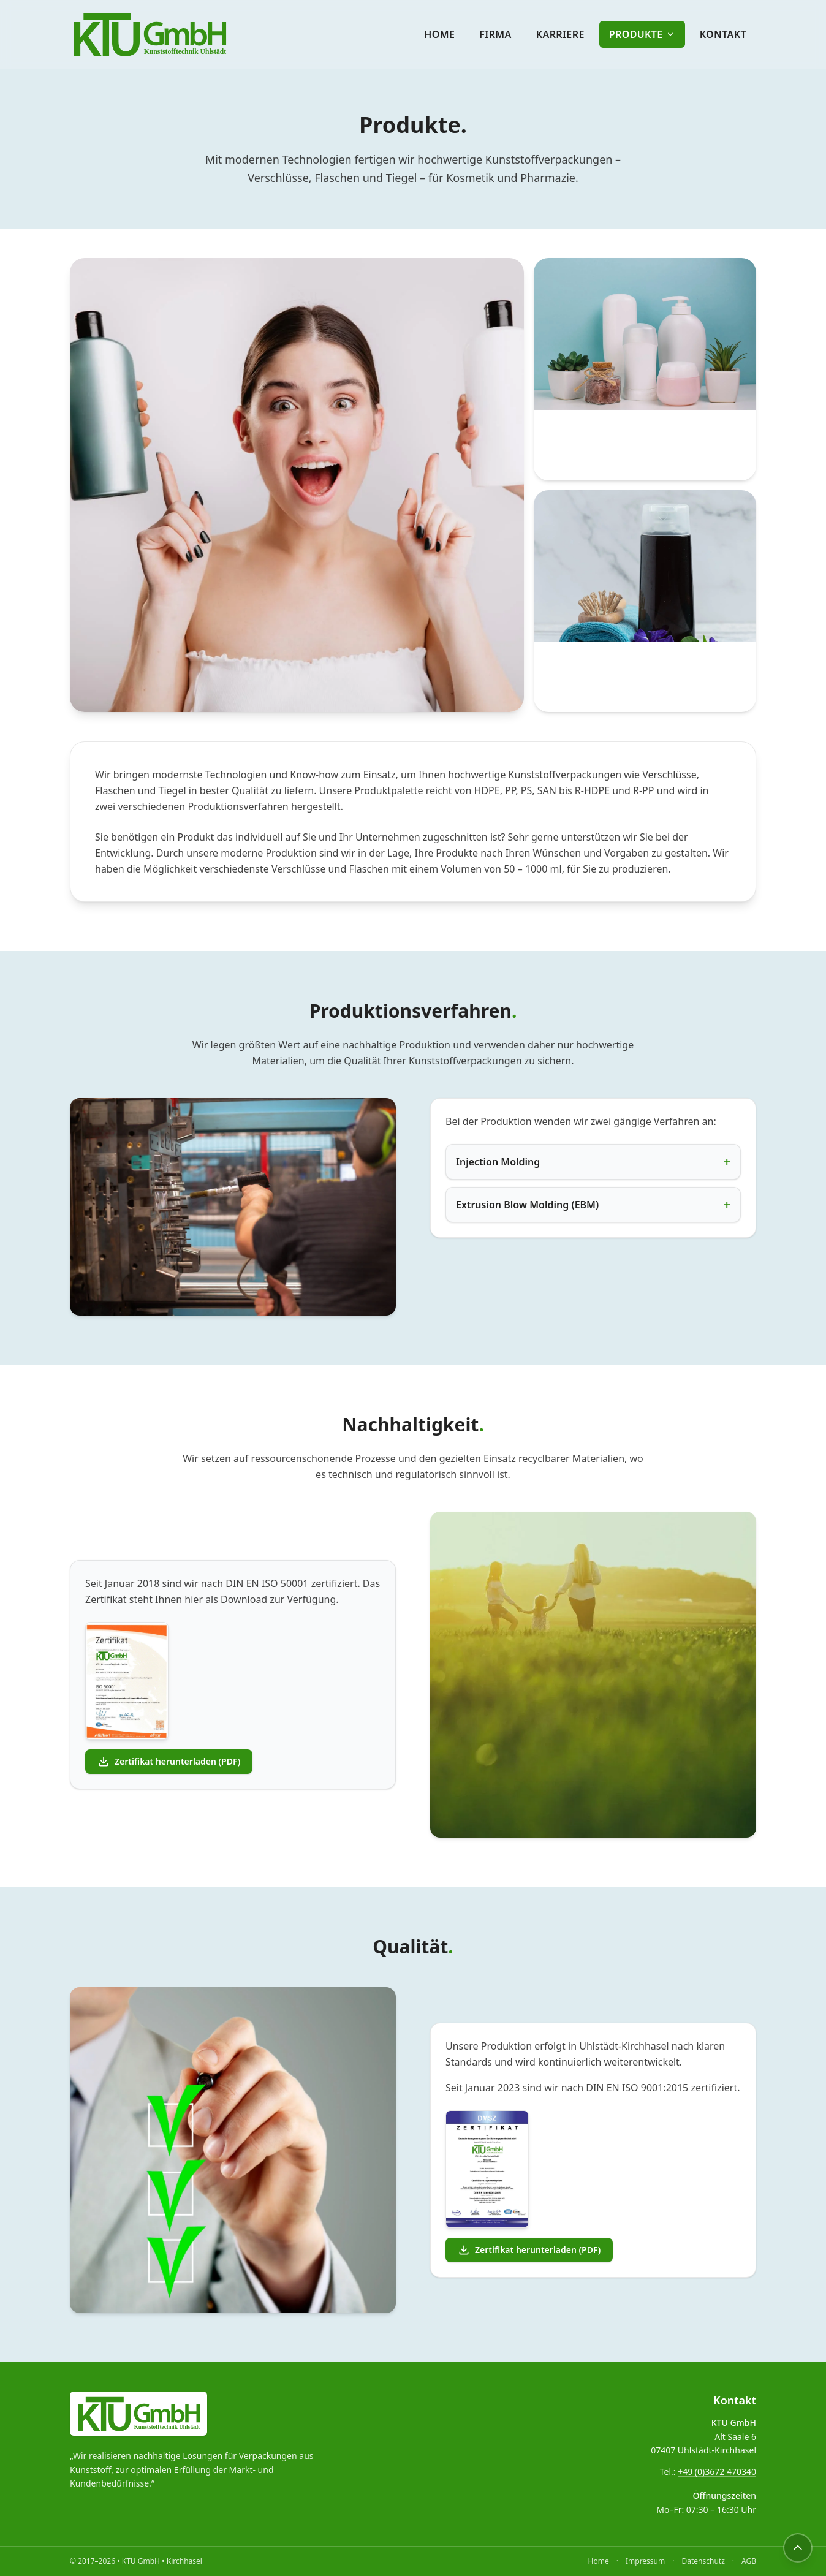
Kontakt (723, 34)
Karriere (560, 34)
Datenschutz (702, 2561)
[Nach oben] (797, 2547)
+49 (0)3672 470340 (717, 2471)
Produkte (642, 34)
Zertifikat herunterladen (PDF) (168, 1762)
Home (439, 34)
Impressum (645, 2561)
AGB (748, 2561)
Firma (495, 34)
